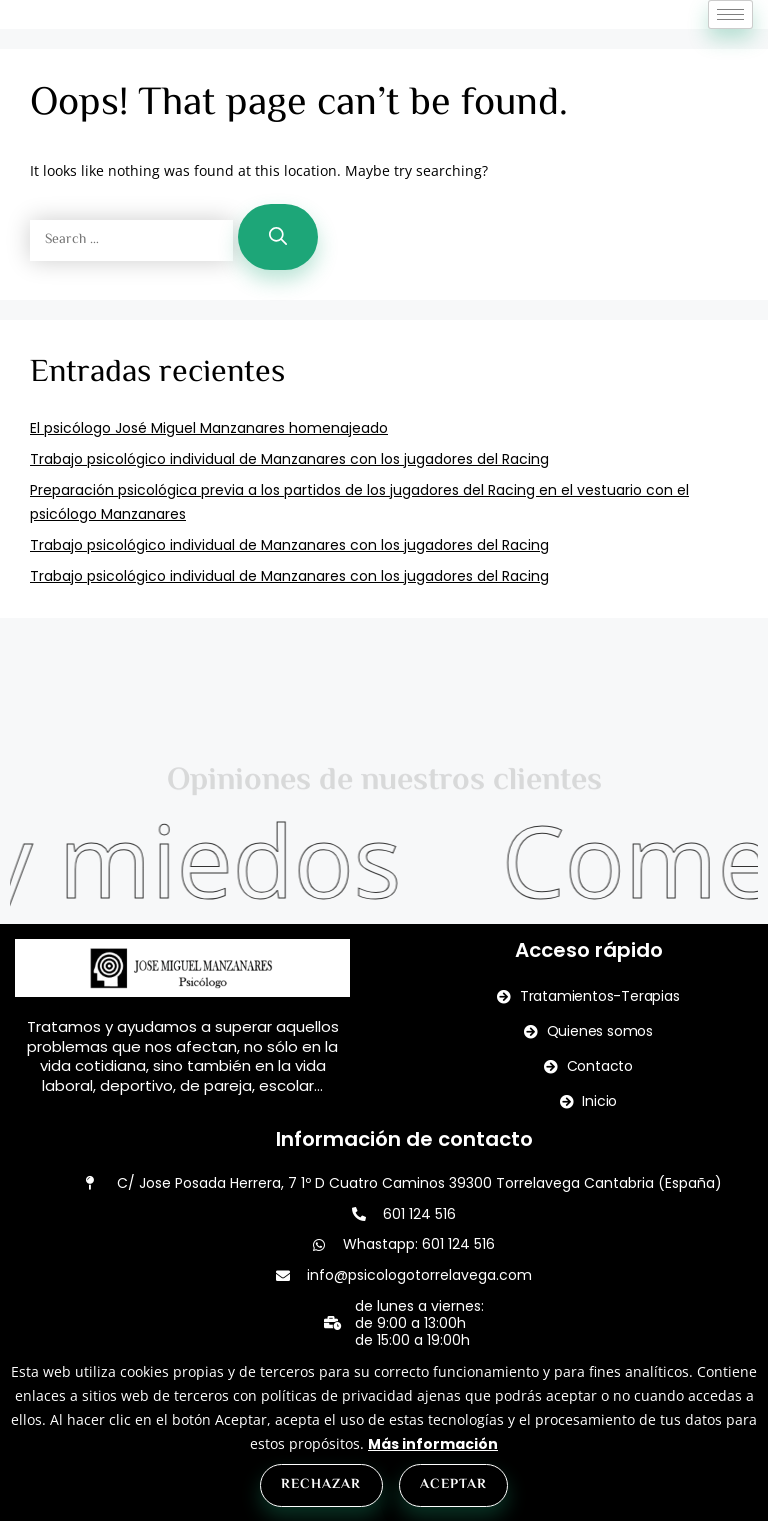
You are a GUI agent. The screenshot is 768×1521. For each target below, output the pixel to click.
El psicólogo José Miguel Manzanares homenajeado (209, 472)
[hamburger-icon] (730, 36)
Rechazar (321, 1485)
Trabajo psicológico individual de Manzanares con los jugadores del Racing (289, 503)
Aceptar (453, 1485)
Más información (433, 1444)
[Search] (278, 281)
